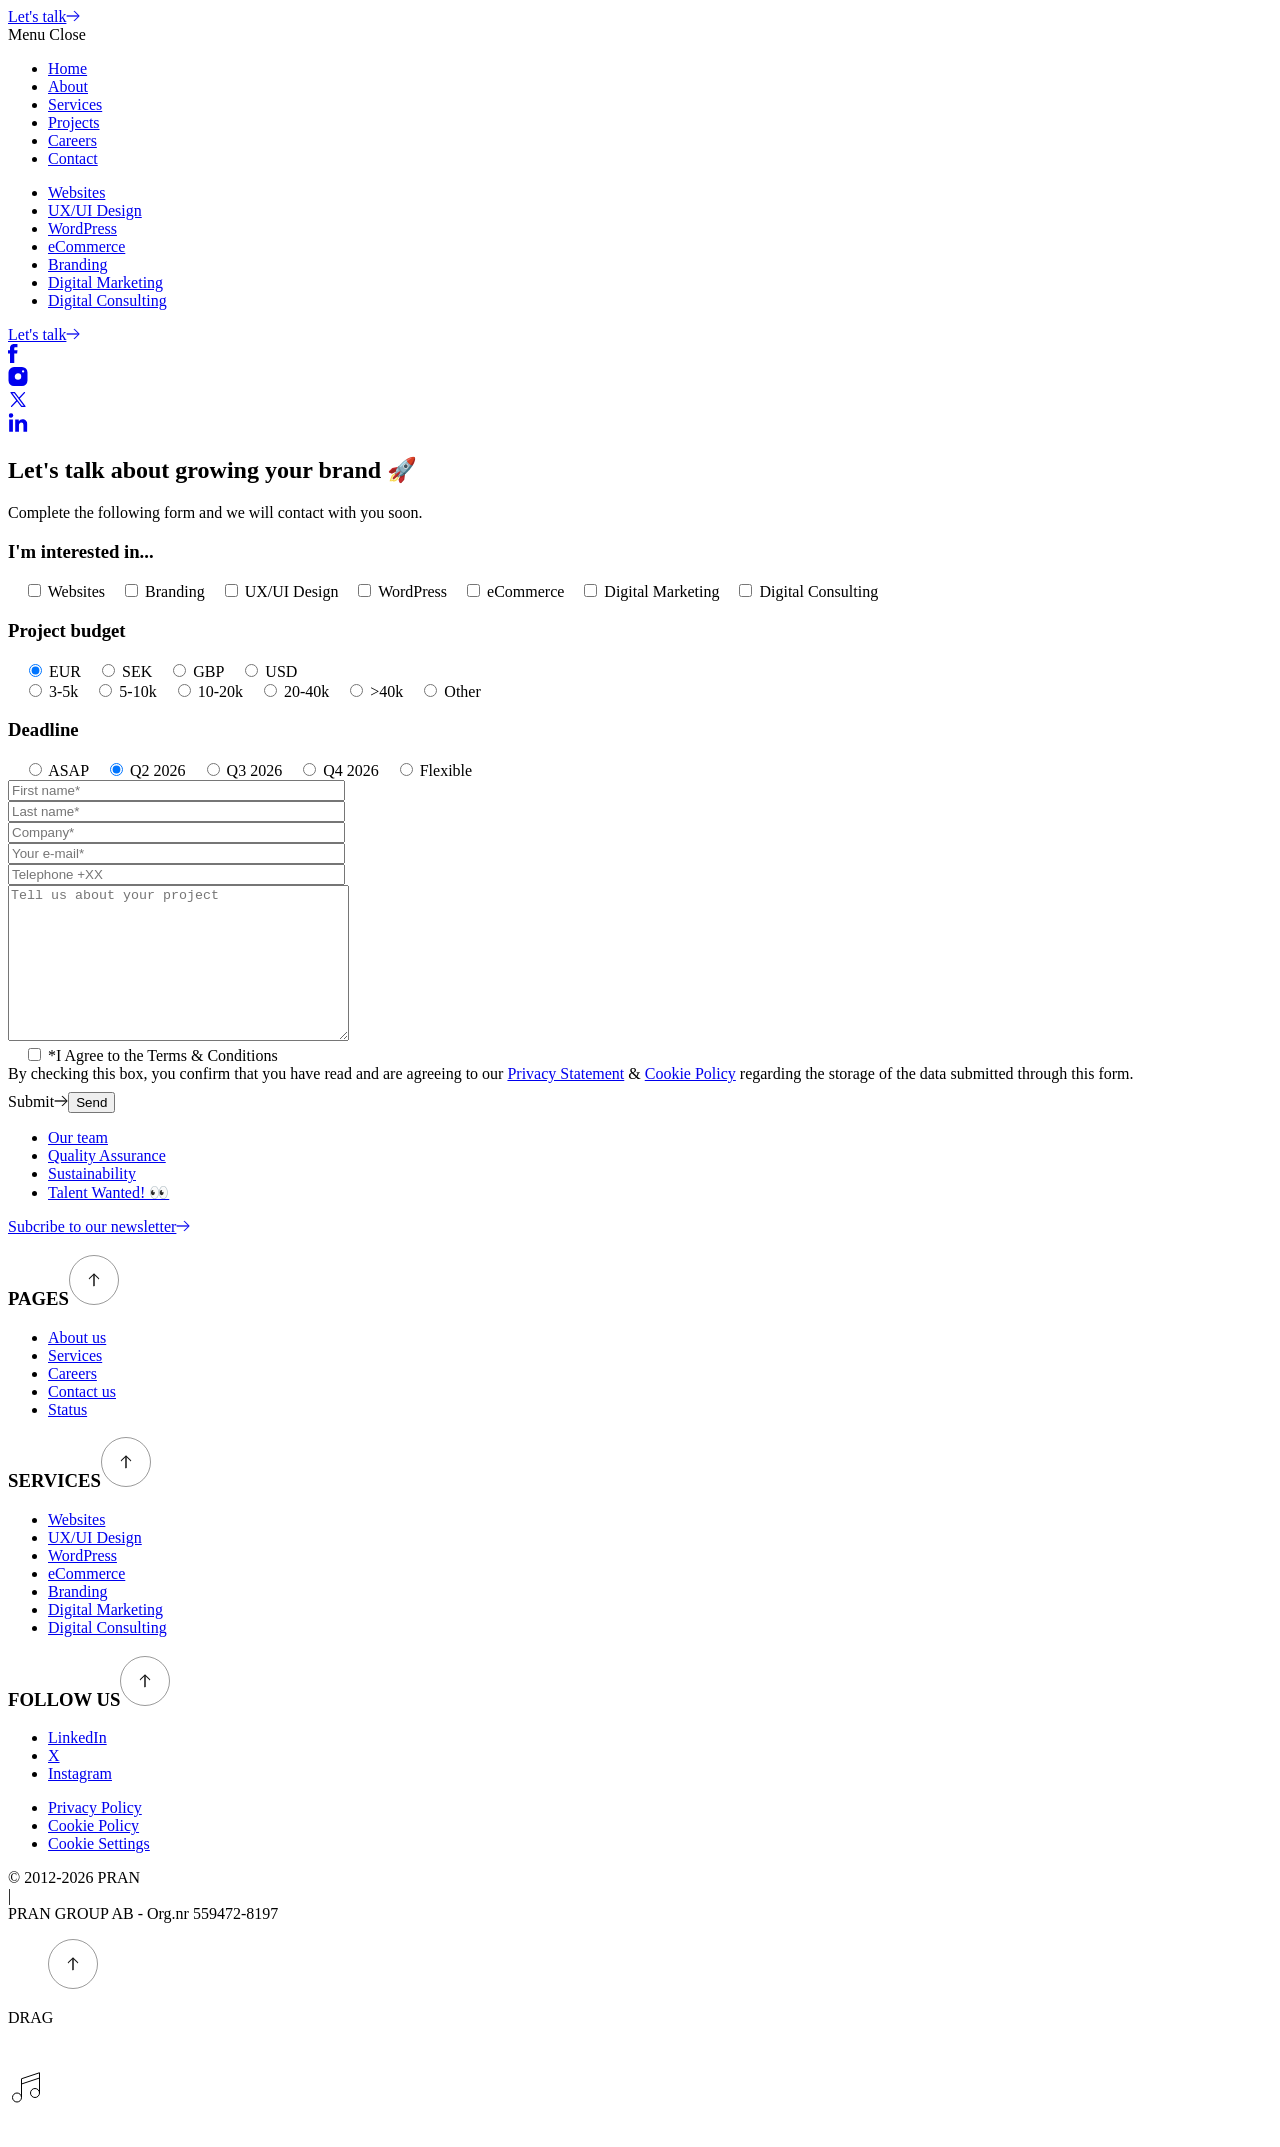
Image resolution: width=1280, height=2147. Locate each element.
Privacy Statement (565, 1103)
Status (67, 1439)
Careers (72, 140)
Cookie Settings (99, 1873)
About (68, 86)
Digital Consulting (107, 300)
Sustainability (92, 1203)
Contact (73, 158)
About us (77, 1367)
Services (75, 104)
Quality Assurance (107, 1185)
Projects (74, 122)
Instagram (80, 1803)
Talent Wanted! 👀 (108, 1222)
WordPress (82, 228)
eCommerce (86, 246)
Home (67, 68)
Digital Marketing (105, 282)
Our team (78, 1167)
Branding (78, 264)
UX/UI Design (95, 210)
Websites (76, 192)
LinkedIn (77, 1767)
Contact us (82, 1421)
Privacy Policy (95, 1837)
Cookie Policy (690, 1103)
